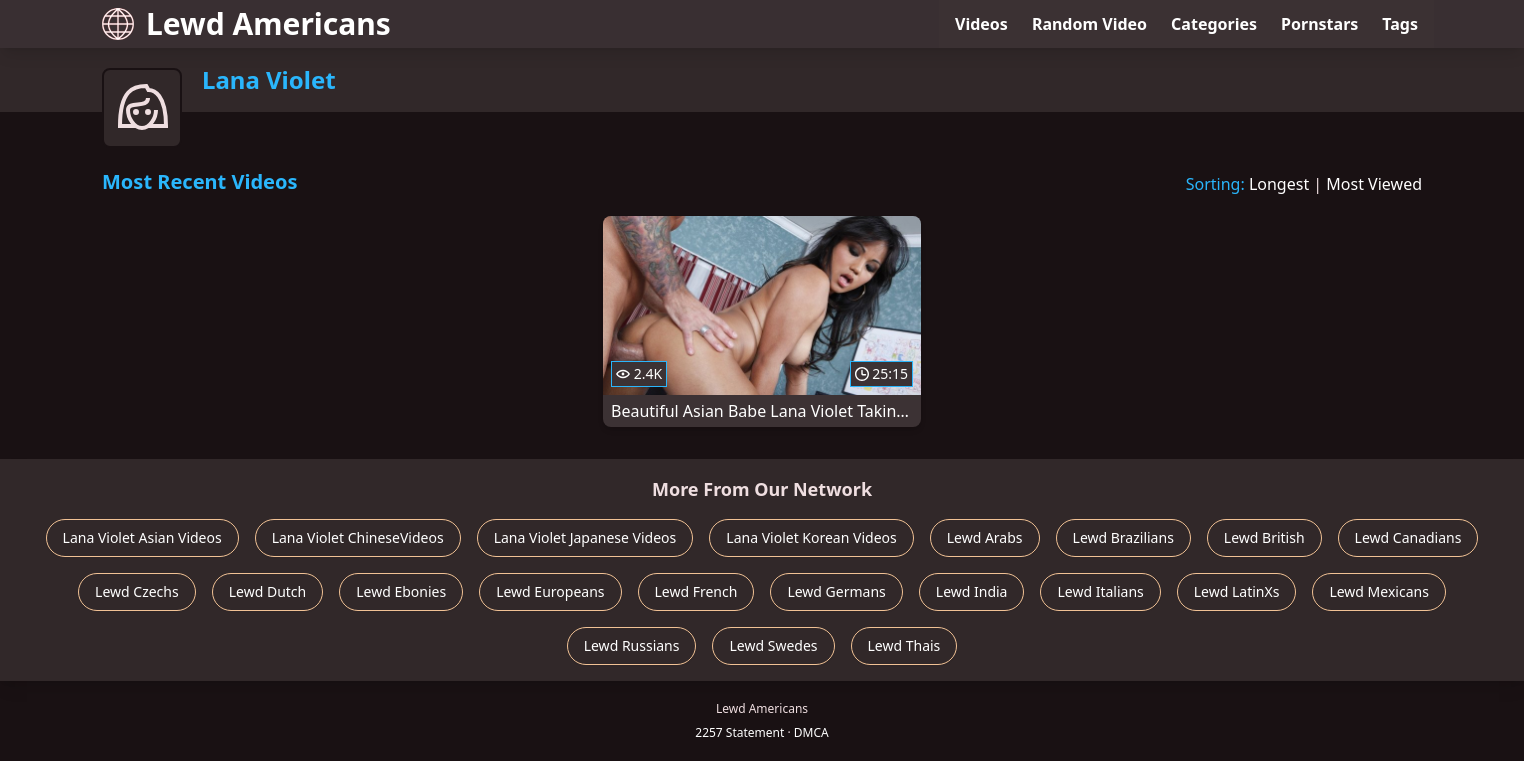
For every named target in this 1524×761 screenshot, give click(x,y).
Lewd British (1264, 537)
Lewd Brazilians (1123, 537)
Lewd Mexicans (1378, 591)
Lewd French (696, 591)
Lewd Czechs (137, 591)
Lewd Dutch (268, 591)
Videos (981, 24)
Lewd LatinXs (1237, 591)
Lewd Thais (904, 645)
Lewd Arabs (985, 537)
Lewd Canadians (1408, 537)
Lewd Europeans (550, 591)
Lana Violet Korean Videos (811, 537)
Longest (1279, 184)
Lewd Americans (246, 23)
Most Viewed (1374, 184)
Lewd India (972, 591)
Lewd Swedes (773, 645)
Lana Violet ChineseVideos (358, 537)
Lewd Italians (1100, 591)
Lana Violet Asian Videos (142, 537)
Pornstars (1319, 24)
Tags (1400, 24)
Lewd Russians (632, 645)
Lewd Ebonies (401, 591)
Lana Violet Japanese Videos (585, 537)
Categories (1214, 24)
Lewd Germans (836, 591)
